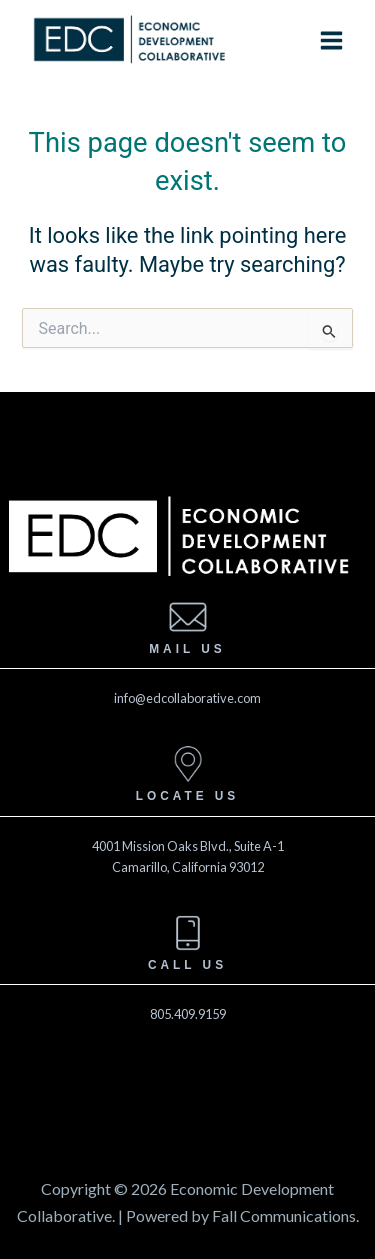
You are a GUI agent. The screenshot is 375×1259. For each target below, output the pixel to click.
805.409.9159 (188, 1014)
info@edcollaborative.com (187, 698)
